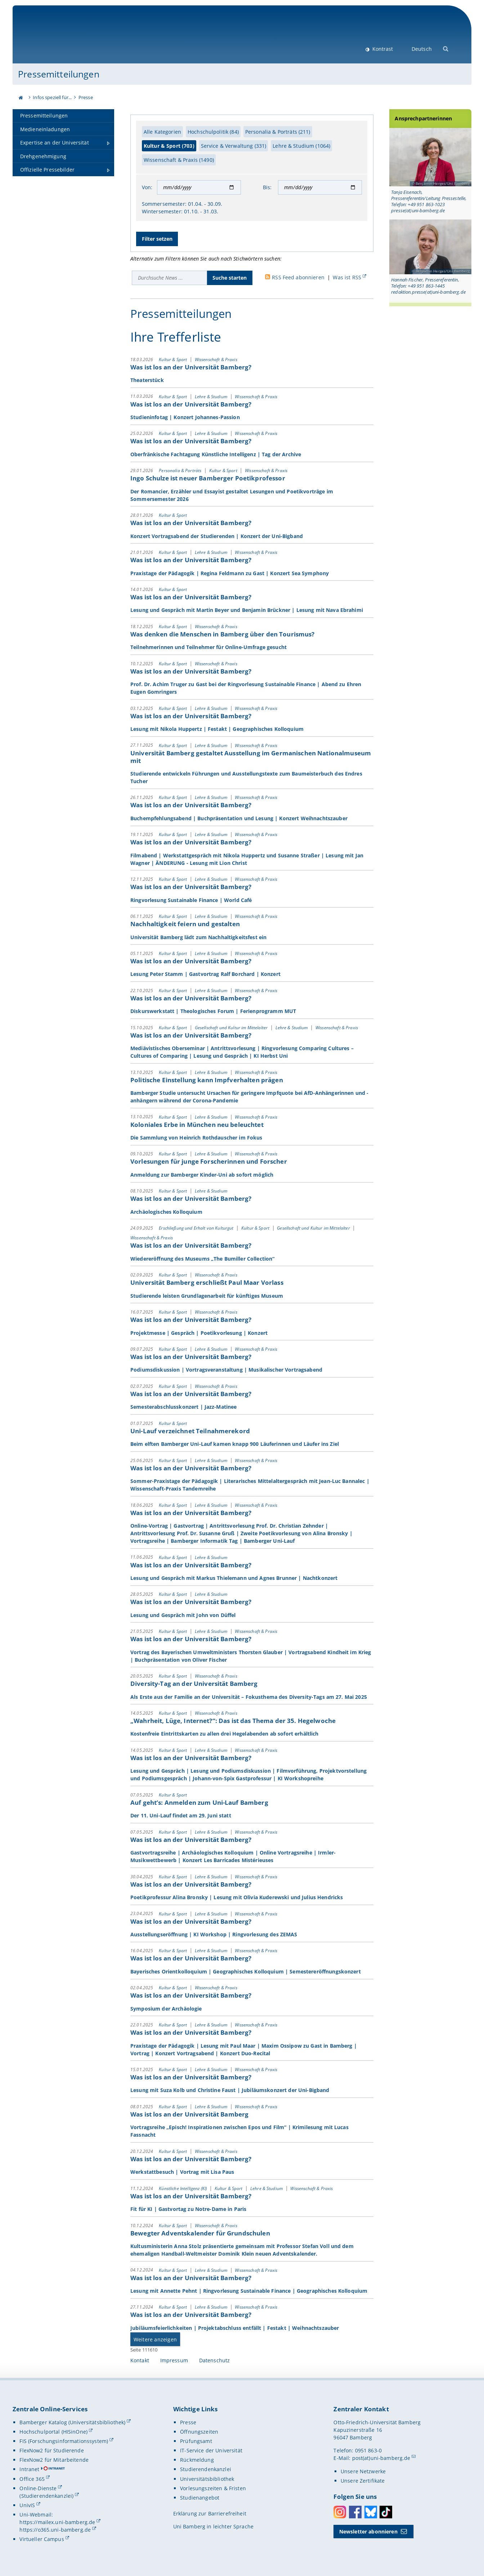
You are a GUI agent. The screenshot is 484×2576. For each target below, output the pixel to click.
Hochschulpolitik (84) (213, 131)
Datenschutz (214, 2360)
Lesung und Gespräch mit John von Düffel (183, 1615)
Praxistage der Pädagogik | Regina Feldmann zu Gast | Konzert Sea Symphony (229, 572)
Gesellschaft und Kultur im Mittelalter (232, 1027)
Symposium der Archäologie (166, 2008)
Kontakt (139, 2360)
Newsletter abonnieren (368, 2531)
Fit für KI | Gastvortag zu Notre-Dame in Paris (188, 2209)
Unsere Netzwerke (363, 2471)
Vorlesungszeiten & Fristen (213, 2488)
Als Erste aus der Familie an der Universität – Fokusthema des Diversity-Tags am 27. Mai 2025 (248, 1696)
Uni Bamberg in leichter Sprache (213, 2526)
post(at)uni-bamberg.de (381, 2458)
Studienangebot (199, 2497)
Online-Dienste (38, 2488)
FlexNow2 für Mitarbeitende (54, 2459)
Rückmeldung (197, 2459)
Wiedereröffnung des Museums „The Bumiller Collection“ (203, 1258)
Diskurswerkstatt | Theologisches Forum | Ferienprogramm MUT (213, 1011)
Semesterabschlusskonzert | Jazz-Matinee (183, 1406)
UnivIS (27, 2505)
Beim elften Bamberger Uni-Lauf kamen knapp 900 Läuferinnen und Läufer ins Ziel (234, 1443)
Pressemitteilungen (58, 74)
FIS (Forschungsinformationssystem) (63, 2441)
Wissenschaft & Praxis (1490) (179, 159)
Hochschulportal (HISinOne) (53, 2431)
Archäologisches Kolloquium (166, 1211)
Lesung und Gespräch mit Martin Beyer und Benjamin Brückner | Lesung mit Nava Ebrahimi (246, 610)
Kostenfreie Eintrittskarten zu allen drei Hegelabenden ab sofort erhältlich (224, 1733)
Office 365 (31, 2478)
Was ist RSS (347, 277)
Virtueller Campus (41, 2539)
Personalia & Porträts (180, 470)
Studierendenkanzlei (205, 2469)
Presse (86, 97)
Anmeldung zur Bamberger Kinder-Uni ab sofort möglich (201, 1174)
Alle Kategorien (162, 131)
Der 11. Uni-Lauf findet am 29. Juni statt (180, 1815)
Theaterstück (147, 380)
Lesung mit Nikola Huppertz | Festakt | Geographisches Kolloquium (217, 728)
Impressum (174, 2360)
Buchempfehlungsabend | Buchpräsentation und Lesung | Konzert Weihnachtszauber (239, 818)
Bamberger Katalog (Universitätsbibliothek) (72, 2422)
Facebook (355, 2512)
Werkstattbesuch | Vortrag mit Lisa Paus (182, 2171)
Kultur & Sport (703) (169, 145)
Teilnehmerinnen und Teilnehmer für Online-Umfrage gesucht (208, 647)
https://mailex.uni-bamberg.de (57, 2522)
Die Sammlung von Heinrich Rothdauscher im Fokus (196, 1137)
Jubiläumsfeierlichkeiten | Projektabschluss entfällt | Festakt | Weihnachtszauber (236, 2327)
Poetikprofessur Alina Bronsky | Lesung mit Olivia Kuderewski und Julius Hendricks (236, 1897)
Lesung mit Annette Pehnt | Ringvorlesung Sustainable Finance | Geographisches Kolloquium (248, 2290)
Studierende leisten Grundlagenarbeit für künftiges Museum (206, 1295)
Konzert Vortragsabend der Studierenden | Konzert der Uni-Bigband (216, 535)
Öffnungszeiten (199, 2431)
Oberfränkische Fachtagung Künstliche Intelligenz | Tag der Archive (215, 454)
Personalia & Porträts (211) (277, 131)
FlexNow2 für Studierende (51, 2450)
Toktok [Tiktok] (386, 2512)
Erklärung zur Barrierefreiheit (209, 2513)
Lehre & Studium (211, 396)
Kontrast (382, 48)
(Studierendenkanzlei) (46, 2495)
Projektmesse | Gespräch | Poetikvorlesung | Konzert (199, 1332)
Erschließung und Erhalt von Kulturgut (196, 1228)
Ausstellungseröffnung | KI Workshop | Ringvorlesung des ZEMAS (213, 1934)
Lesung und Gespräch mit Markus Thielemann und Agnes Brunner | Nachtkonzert (233, 1578)
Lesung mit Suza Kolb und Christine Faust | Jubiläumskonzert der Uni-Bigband (230, 2090)
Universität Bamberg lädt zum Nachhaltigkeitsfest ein (198, 936)
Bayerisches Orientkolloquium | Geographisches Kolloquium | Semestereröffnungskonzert (245, 1971)
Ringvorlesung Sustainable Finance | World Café (191, 899)
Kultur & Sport (173, 359)
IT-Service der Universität (211, 2450)
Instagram (339, 2512)
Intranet (29, 2469)
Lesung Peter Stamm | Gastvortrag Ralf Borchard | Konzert (205, 974)
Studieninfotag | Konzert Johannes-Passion (185, 417)
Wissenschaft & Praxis (216, 359)
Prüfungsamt (196, 2441)
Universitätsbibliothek (207, 2478)
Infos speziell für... (52, 97)
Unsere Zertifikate (363, 2480)
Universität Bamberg (77, 38)
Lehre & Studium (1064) (301, 145)
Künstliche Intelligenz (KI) (183, 2188)
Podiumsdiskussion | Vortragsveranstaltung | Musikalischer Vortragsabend (226, 1369)
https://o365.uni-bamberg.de (55, 2529)
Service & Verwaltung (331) (233, 145)
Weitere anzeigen (155, 2339)
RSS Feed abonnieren (298, 277)
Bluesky (370, 2512)
